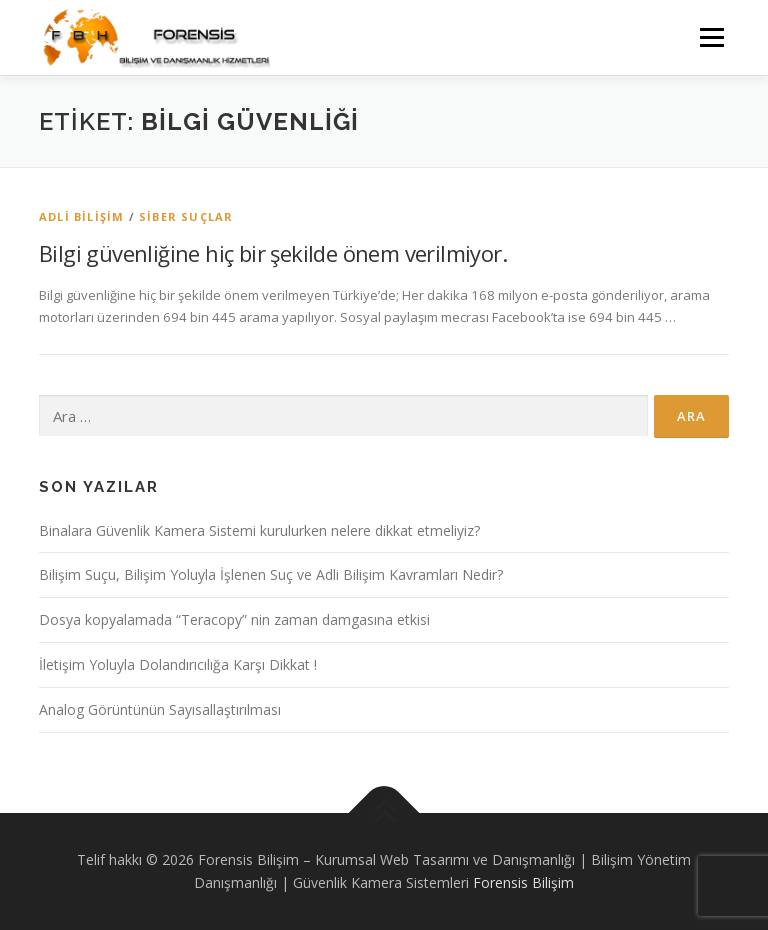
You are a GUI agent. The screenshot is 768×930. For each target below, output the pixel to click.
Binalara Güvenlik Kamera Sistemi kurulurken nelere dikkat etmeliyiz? (259, 530)
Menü (711, 37)
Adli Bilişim (81, 216)
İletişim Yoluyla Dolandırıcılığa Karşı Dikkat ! (178, 664)
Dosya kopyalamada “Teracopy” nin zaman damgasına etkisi (234, 619)
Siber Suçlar (186, 216)
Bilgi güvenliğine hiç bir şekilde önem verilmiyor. (273, 253)
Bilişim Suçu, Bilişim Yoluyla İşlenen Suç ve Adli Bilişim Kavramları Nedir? (271, 574)
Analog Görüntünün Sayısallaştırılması (160, 709)
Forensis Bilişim (523, 882)
